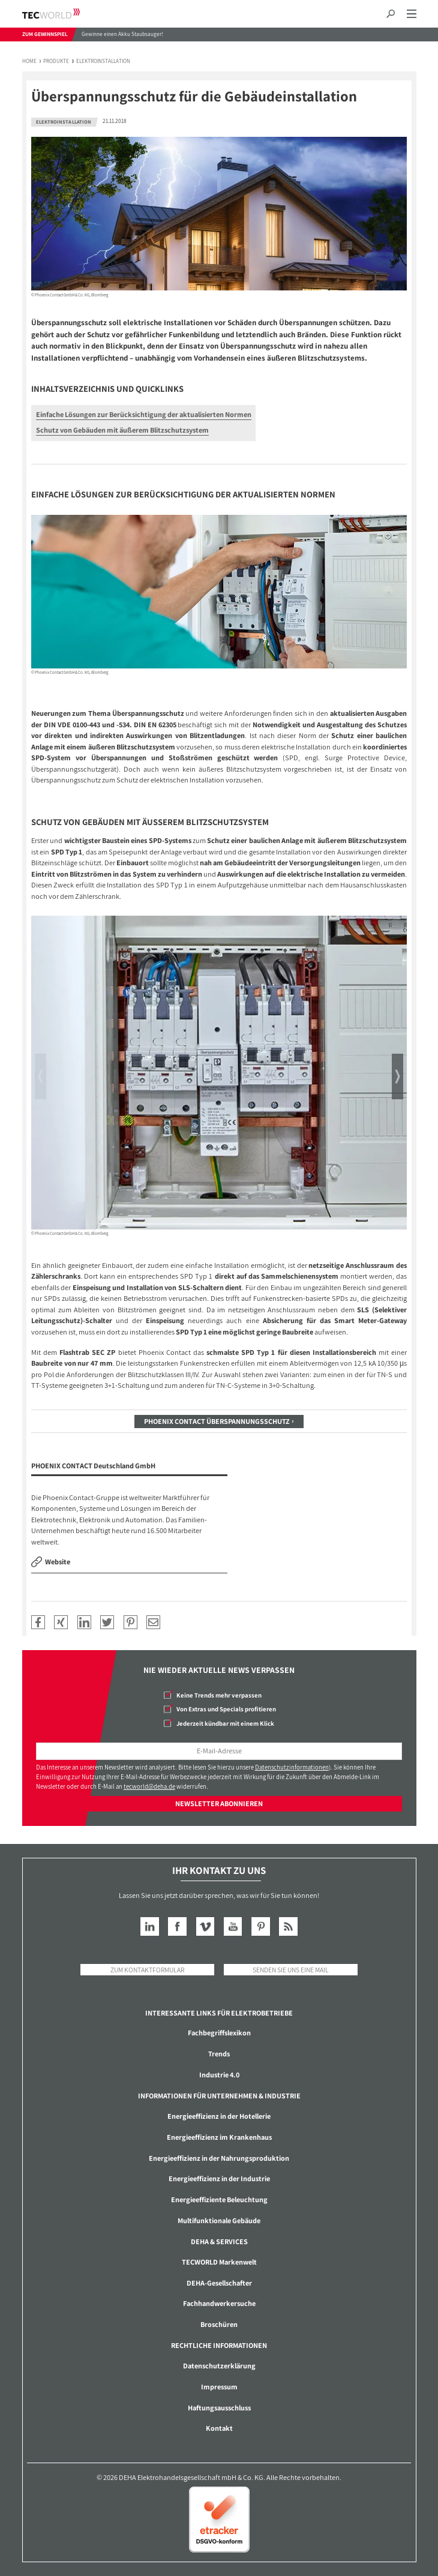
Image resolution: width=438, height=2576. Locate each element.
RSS (288, 1926)
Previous (40, 1076)
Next (397, 1076)
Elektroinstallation (103, 61)
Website (57, 1562)
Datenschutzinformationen (292, 1767)
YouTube (233, 1926)
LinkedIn (149, 1926)
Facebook (177, 1926)
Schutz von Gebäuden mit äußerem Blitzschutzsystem (122, 430)
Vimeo (205, 1926)
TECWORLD (61, 13)
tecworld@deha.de (149, 1786)
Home (29, 61)
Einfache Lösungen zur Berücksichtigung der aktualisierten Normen (143, 414)
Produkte (56, 61)
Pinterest (260, 1926)
